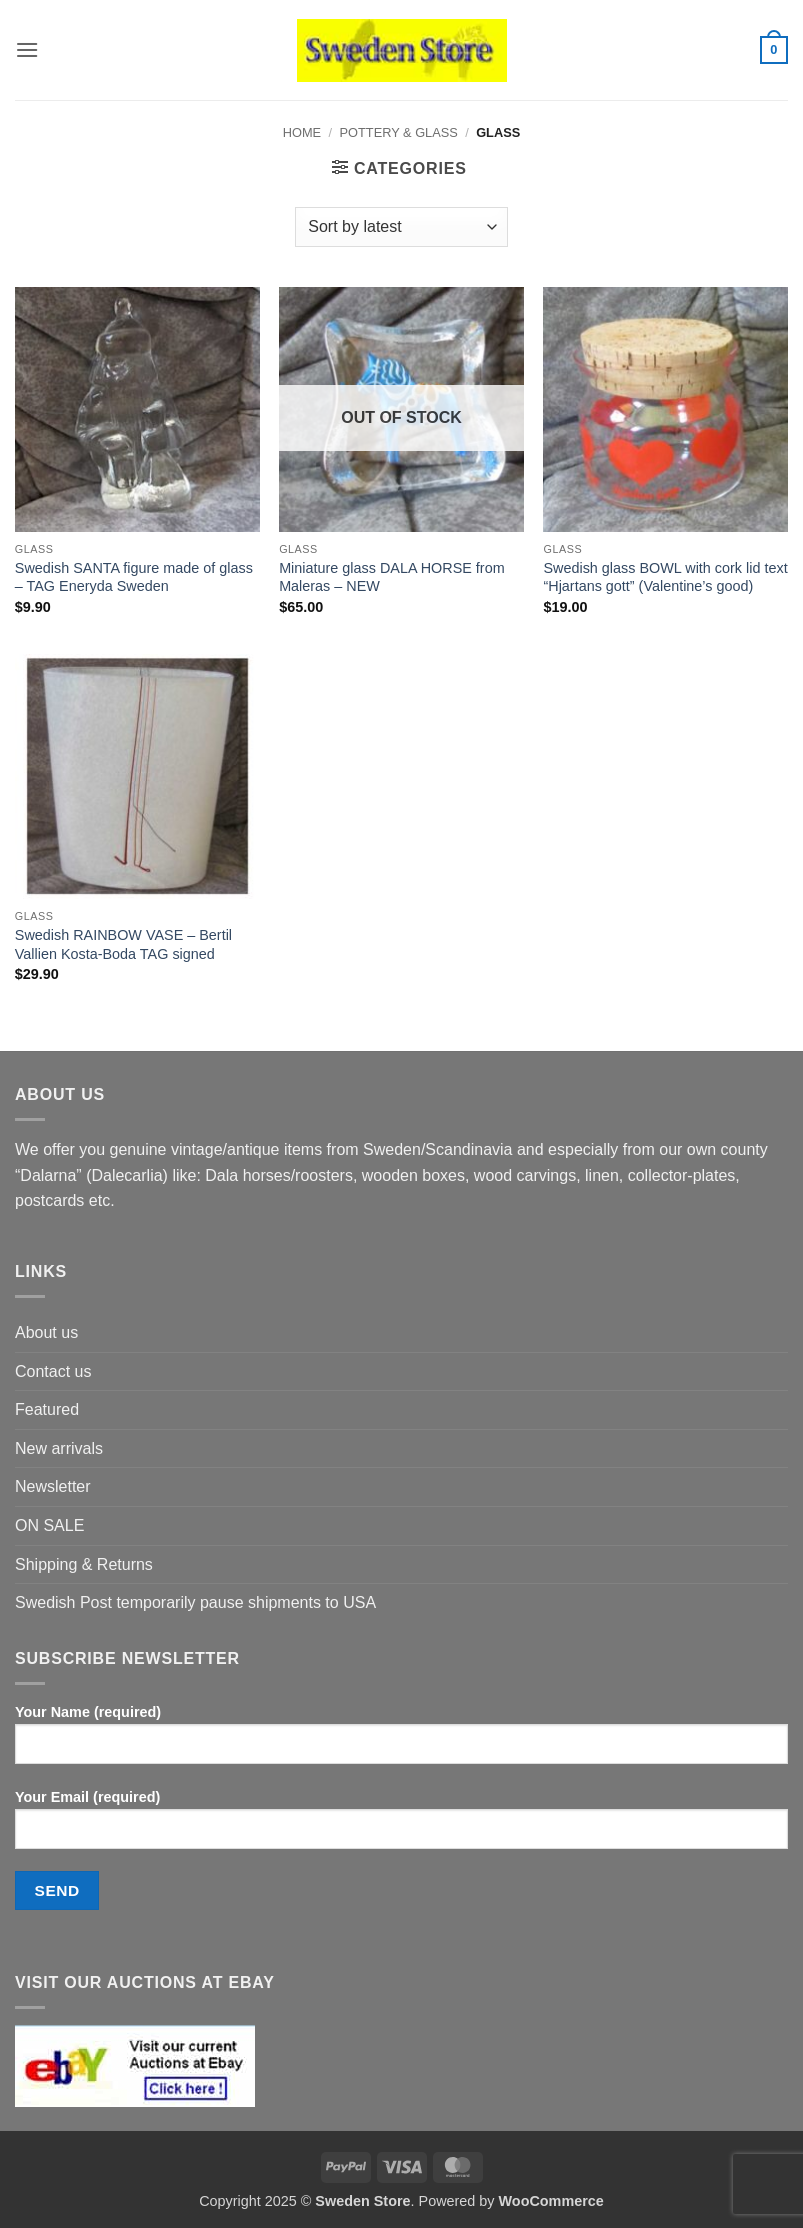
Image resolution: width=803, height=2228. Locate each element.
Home (302, 132)
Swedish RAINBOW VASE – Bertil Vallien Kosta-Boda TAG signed (123, 944)
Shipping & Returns (84, 1564)
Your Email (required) (401, 1827)
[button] (27, 49)
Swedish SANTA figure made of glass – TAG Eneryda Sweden (134, 577)
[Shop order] (401, 227)
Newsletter (53, 1486)
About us (46, 1332)
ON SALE (49, 1525)
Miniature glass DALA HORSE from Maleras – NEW (392, 577)
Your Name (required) (401, 1742)
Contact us (53, 1371)
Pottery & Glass (399, 132)
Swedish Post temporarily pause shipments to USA (195, 1602)
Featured (47, 1409)
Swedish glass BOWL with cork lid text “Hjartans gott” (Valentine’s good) (665, 577)
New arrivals (59, 1448)
